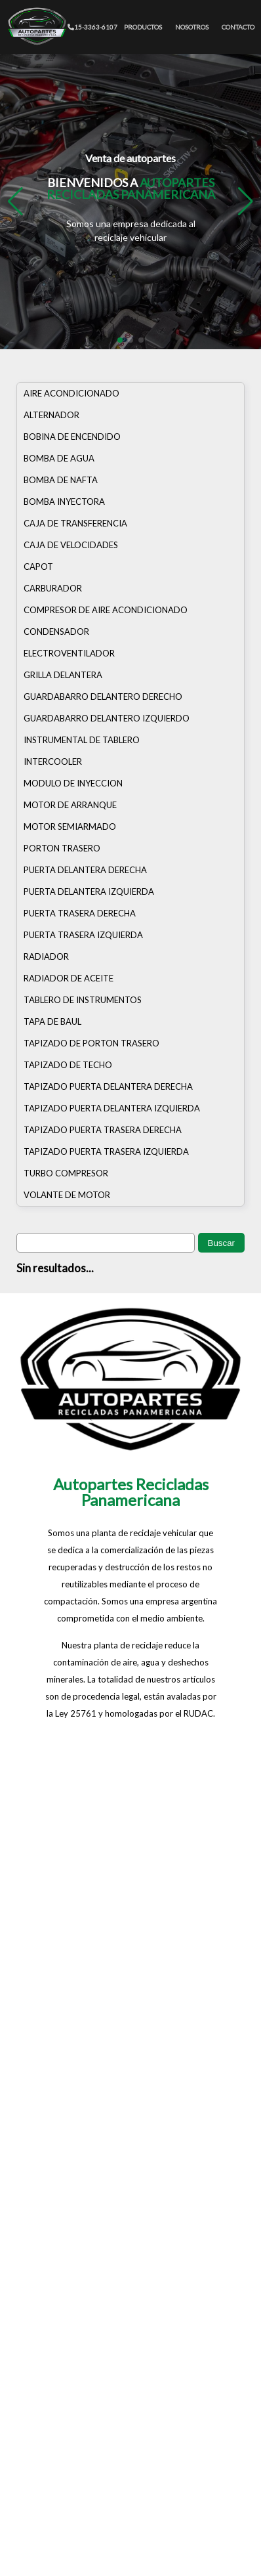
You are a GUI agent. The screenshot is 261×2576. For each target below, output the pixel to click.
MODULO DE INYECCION (73, 783)
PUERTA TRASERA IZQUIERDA (83, 935)
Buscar (221, 1243)
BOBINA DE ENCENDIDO (72, 436)
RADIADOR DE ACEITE (68, 978)
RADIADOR (46, 956)
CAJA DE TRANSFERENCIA (75, 523)
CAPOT (38, 566)
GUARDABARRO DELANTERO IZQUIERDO (107, 718)
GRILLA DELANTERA (63, 675)
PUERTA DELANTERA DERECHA (85, 870)
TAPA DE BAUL (52, 1021)
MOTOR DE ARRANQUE (70, 805)
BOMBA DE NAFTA (61, 480)
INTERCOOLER (53, 761)
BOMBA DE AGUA (59, 458)
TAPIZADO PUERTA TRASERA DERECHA (103, 1130)
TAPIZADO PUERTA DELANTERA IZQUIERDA (112, 1108)
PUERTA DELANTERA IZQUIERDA (89, 891)
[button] (245, 201)
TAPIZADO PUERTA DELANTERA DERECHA (108, 1086)
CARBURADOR (53, 588)
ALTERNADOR (51, 415)
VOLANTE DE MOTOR (67, 1195)
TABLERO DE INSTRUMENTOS (83, 1000)
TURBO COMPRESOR (66, 1173)
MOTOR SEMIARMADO (70, 826)
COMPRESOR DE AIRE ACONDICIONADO (106, 610)
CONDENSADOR (56, 631)
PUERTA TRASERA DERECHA (80, 913)
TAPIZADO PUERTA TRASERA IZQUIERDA (106, 1151)
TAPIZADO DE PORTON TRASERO (91, 1043)
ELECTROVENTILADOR (69, 653)
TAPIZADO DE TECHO (68, 1065)
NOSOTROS (192, 27)
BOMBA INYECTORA (64, 501)
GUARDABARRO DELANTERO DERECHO (103, 696)
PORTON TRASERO (62, 848)
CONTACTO (238, 27)
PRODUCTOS (143, 27)
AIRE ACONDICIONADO (71, 393)
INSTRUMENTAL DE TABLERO (82, 740)
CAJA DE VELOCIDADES (71, 545)
